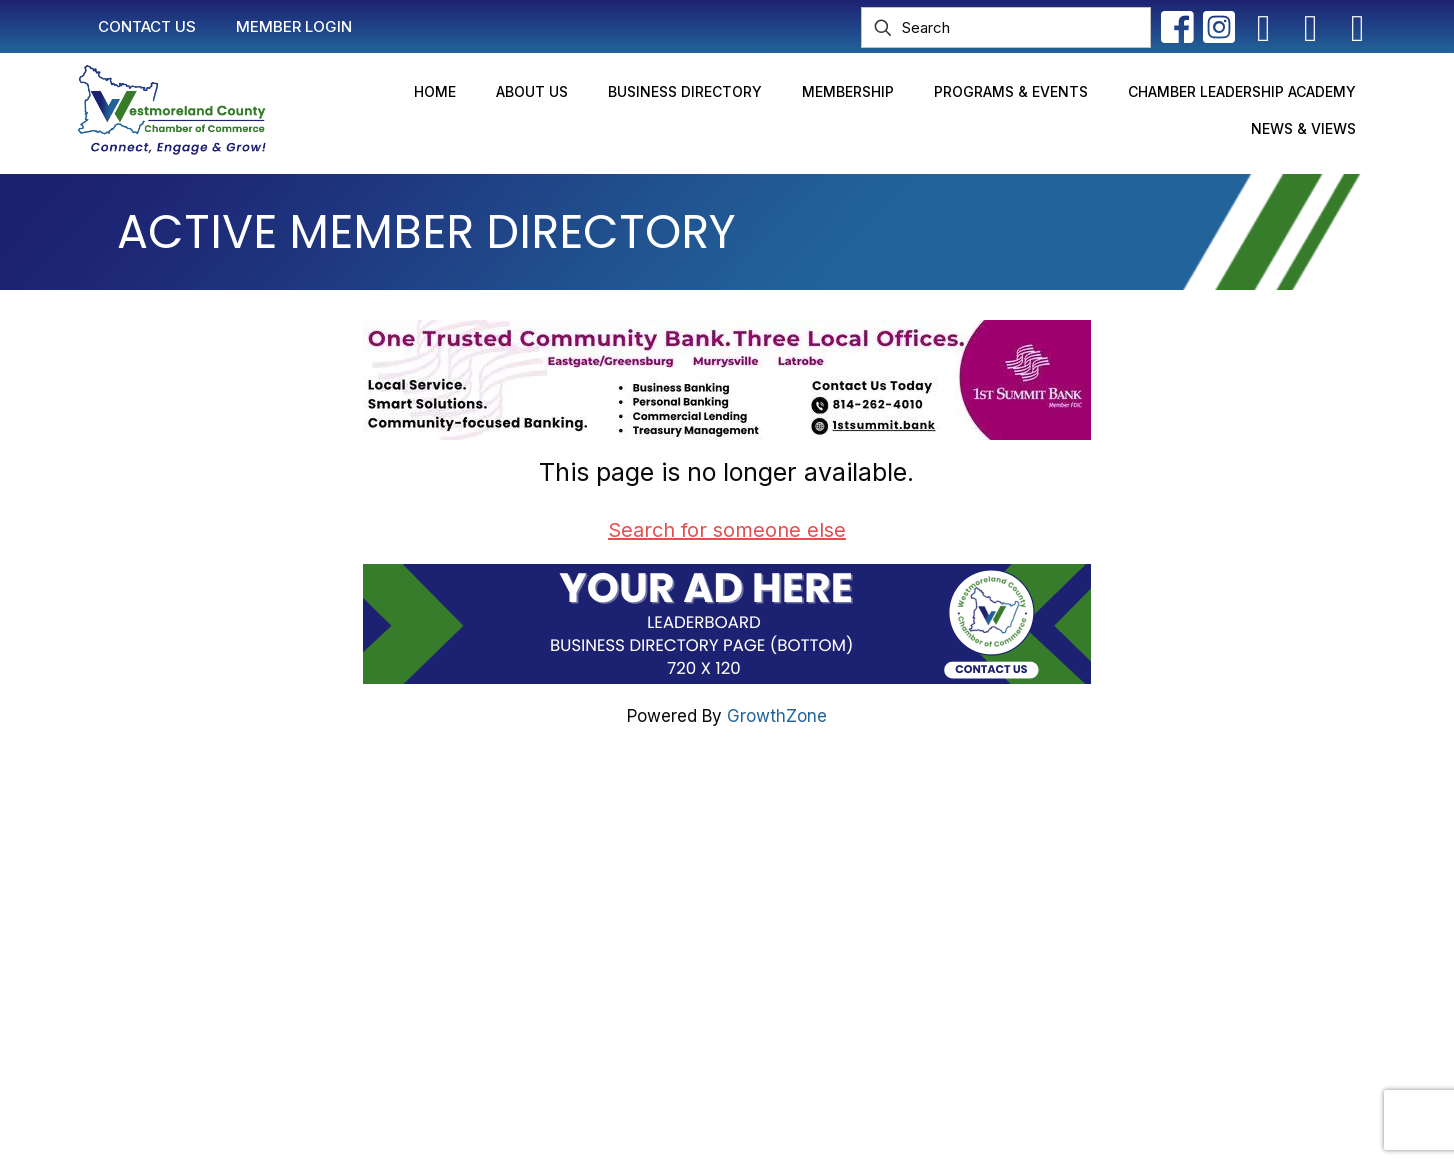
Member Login (623, 871)
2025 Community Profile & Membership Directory (762, 947)
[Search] (1006, 27)
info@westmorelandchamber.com (264, 919)
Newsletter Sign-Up (645, 985)
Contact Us (611, 833)
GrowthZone (777, 716)
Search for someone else (727, 530)
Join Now (604, 909)
